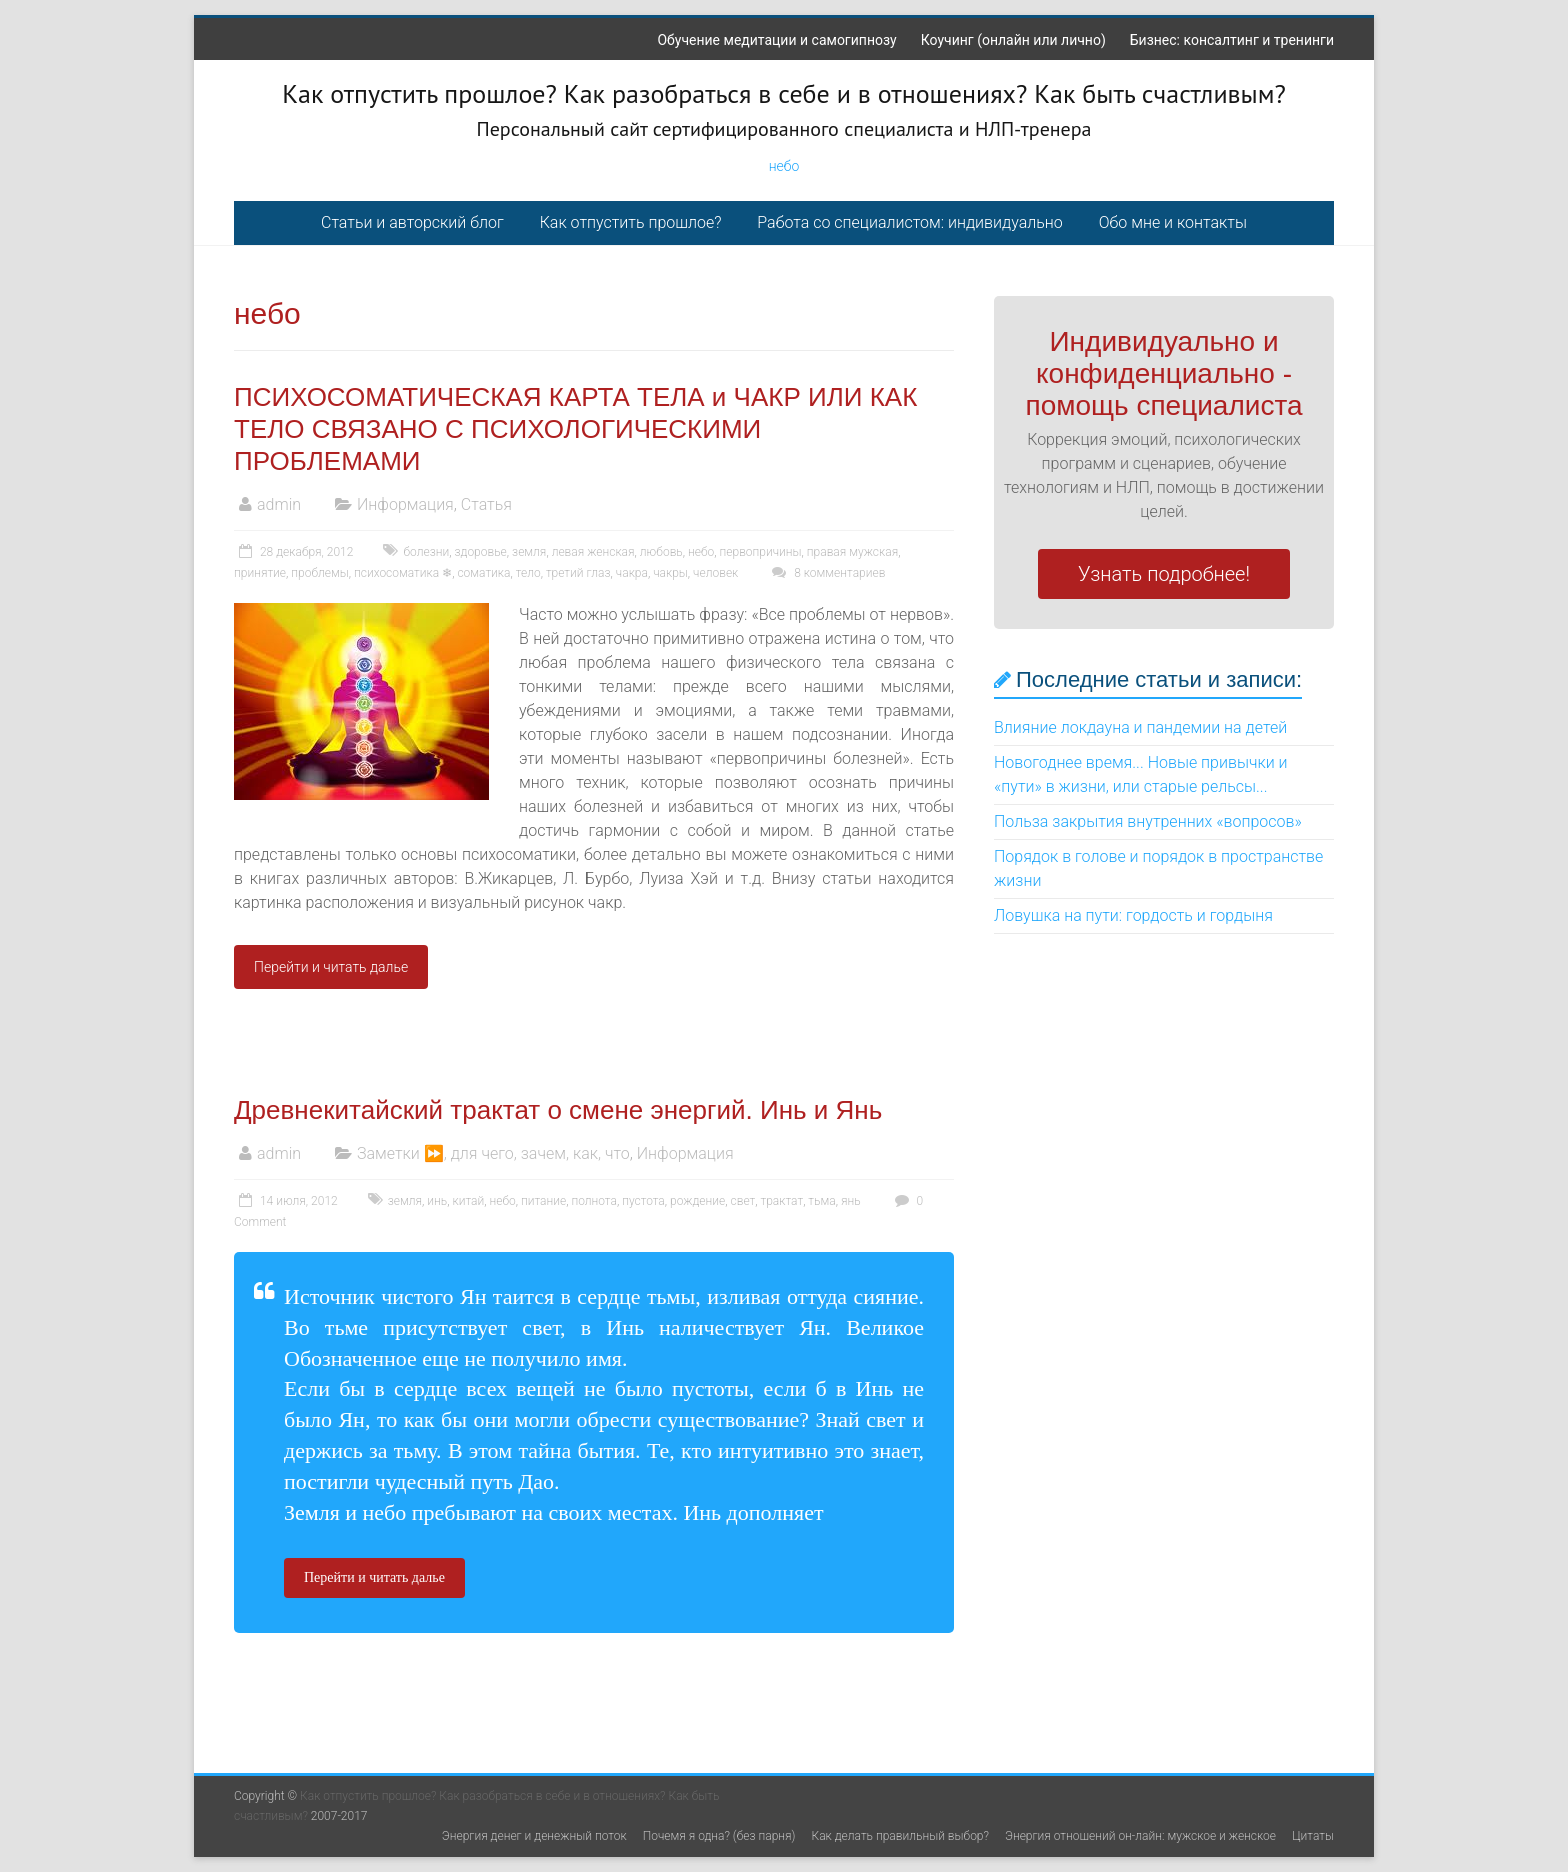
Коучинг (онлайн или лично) (1013, 40)
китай (468, 1201)
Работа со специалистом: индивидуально (909, 222)
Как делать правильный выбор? (900, 1836)
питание (543, 1201)
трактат (781, 1201)
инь (437, 1201)
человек (715, 573)
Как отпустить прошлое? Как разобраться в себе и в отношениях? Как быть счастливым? (784, 93)
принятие (260, 573)
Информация (405, 504)
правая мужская (852, 552)
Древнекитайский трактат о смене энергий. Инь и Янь (558, 1110)
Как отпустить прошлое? (631, 222)
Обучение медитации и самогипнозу (776, 40)
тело (528, 573)
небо (784, 166)
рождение (697, 1201)
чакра (632, 573)
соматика (483, 573)
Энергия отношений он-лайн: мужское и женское (1140, 1836)
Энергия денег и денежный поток (534, 1836)
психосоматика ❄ (403, 573)
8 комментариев (826, 573)
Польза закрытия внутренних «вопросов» (1148, 821)
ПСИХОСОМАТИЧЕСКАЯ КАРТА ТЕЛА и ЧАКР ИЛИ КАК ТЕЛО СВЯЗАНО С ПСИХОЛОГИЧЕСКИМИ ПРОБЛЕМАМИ (575, 429)
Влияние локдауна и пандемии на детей (1140, 727)
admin (279, 504)
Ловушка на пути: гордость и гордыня (1133, 915)
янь (851, 1201)
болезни (426, 552)
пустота (643, 1201)
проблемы (319, 573)
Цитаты (1313, 1836)
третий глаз (578, 573)
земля (529, 552)
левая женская (593, 552)
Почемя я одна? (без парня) (719, 1836)
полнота (594, 1201)
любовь (661, 552)
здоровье (480, 552)
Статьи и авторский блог (412, 222)
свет (743, 1201)
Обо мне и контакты (1173, 222)
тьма (821, 1201)
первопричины (761, 552)
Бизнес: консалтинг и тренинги (1232, 40)
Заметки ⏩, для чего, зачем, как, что (493, 1153)
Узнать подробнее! (1164, 574)
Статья (486, 504)
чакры (670, 573)
